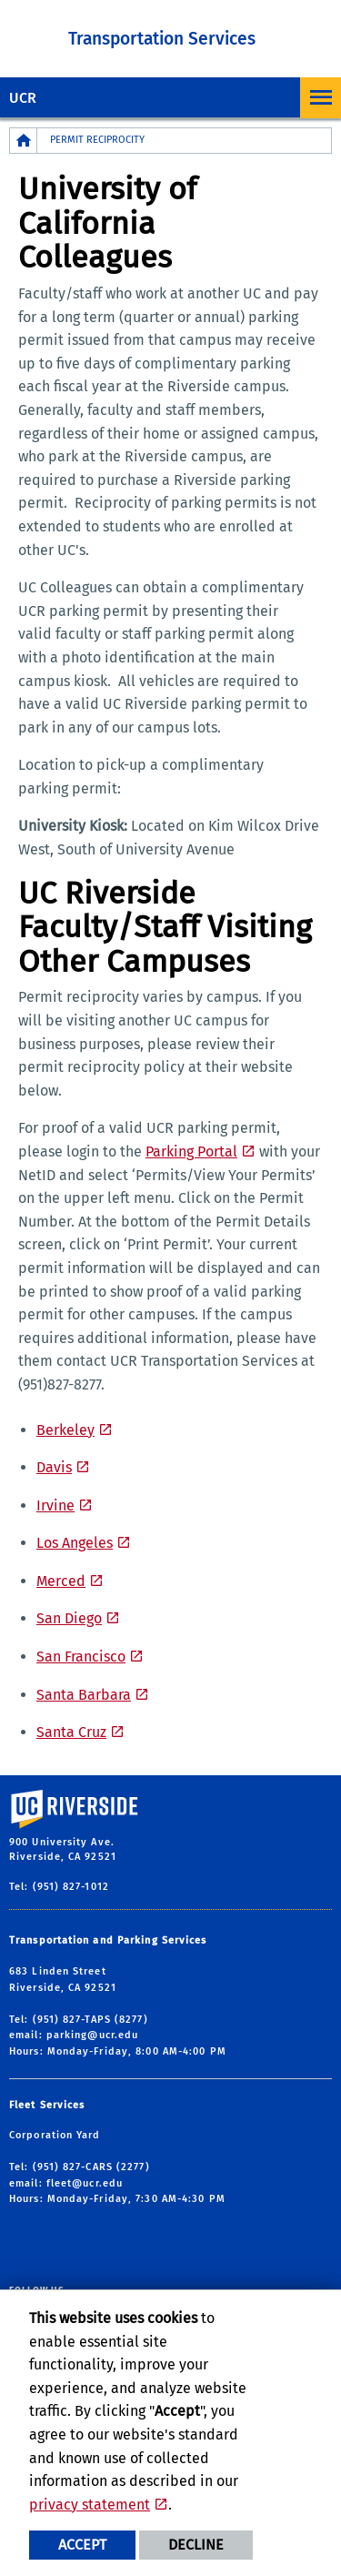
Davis (54, 1467)
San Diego (69, 1618)
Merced (60, 1581)
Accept (82, 2544)
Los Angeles (74, 1542)
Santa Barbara (83, 1694)
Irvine (55, 1505)
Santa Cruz (71, 1732)
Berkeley (65, 1430)
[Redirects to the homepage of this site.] (23, 140)
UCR (22, 97)
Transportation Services (162, 38)
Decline (196, 2544)
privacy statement (89, 2504)
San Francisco (80, 1656)
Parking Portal (191, 1151)
